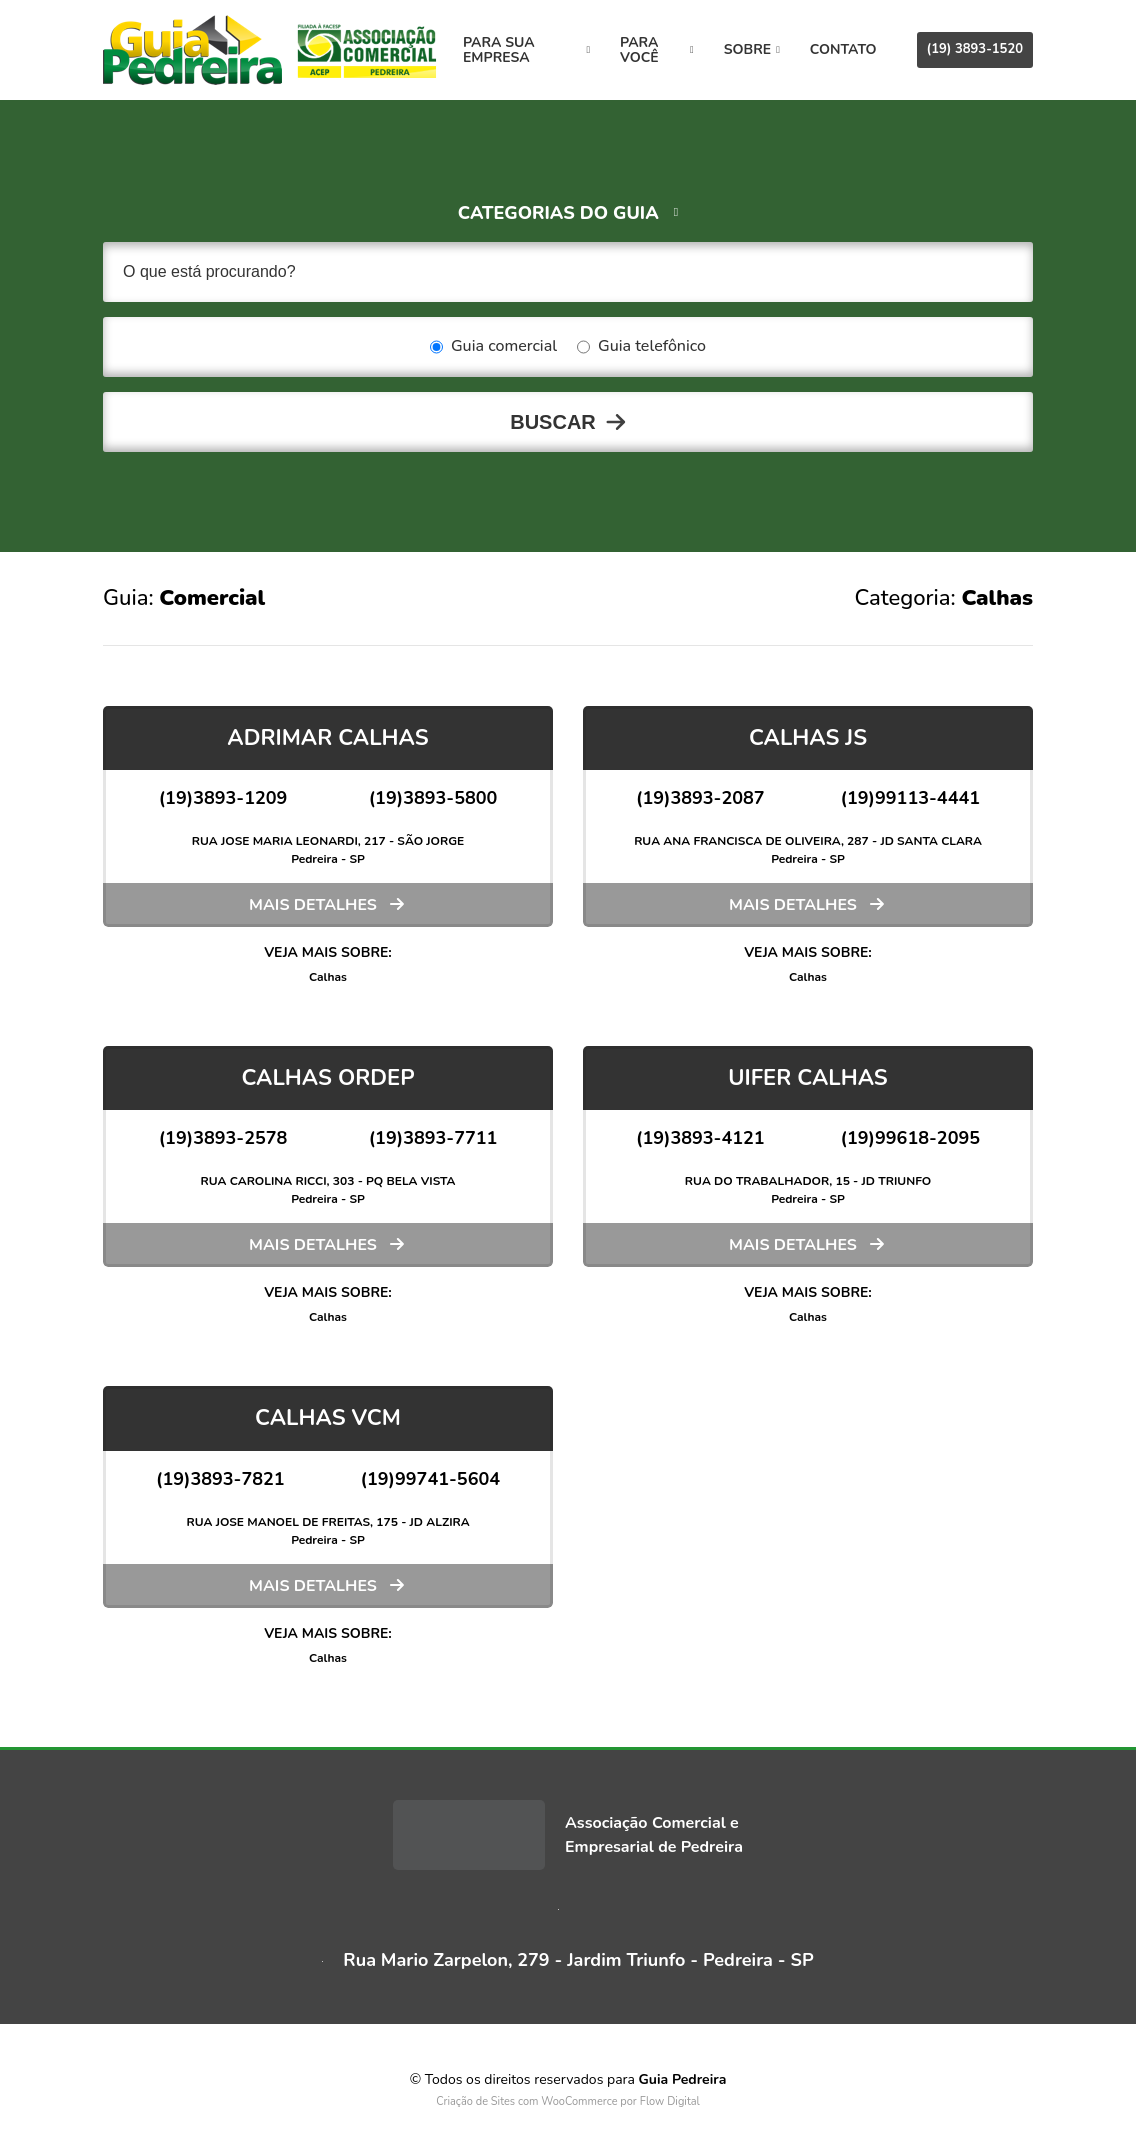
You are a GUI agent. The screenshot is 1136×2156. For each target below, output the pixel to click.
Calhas (328, 977)
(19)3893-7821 (220, 1479)
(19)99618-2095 (911, 1138)
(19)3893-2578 (223, 1138)
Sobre (752, 49)
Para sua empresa (526, 50)
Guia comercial (493, 347)
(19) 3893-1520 (975, 49)
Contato (843, 49)
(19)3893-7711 (433, 1138)
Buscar (553, 422)
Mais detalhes (313, 905)
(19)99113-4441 (911, 798)
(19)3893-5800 (433, 798)
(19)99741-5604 (431, 1479)
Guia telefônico (641, 347)
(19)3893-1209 (223, 798)
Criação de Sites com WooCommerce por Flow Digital (568, 2101)
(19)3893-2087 (700, 798)
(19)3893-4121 (700, 1138)
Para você (657, 50)
